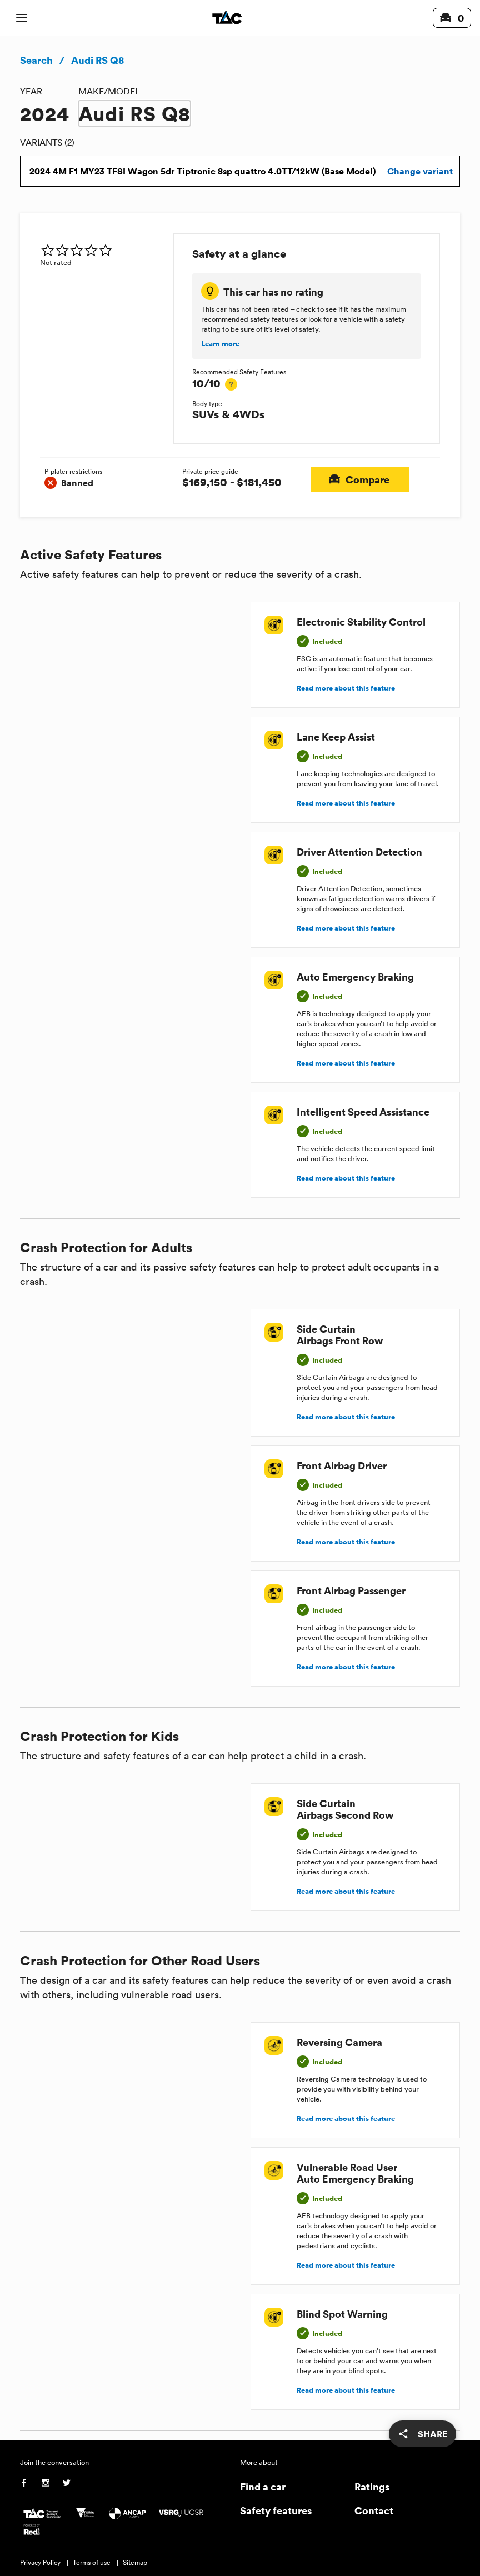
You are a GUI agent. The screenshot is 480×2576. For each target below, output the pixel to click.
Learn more (220, 344)
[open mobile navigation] (21, 18)
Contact (373, 2510)
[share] (422, 2433)
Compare (360, 479)
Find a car (263, 2486)
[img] (102, 250)
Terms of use (92, 2562)
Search (36, 60)
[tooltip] (231, 384)
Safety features (276, 2510)
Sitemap (135, 2562)
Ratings (371, 2486)
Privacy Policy (40, 2562)
